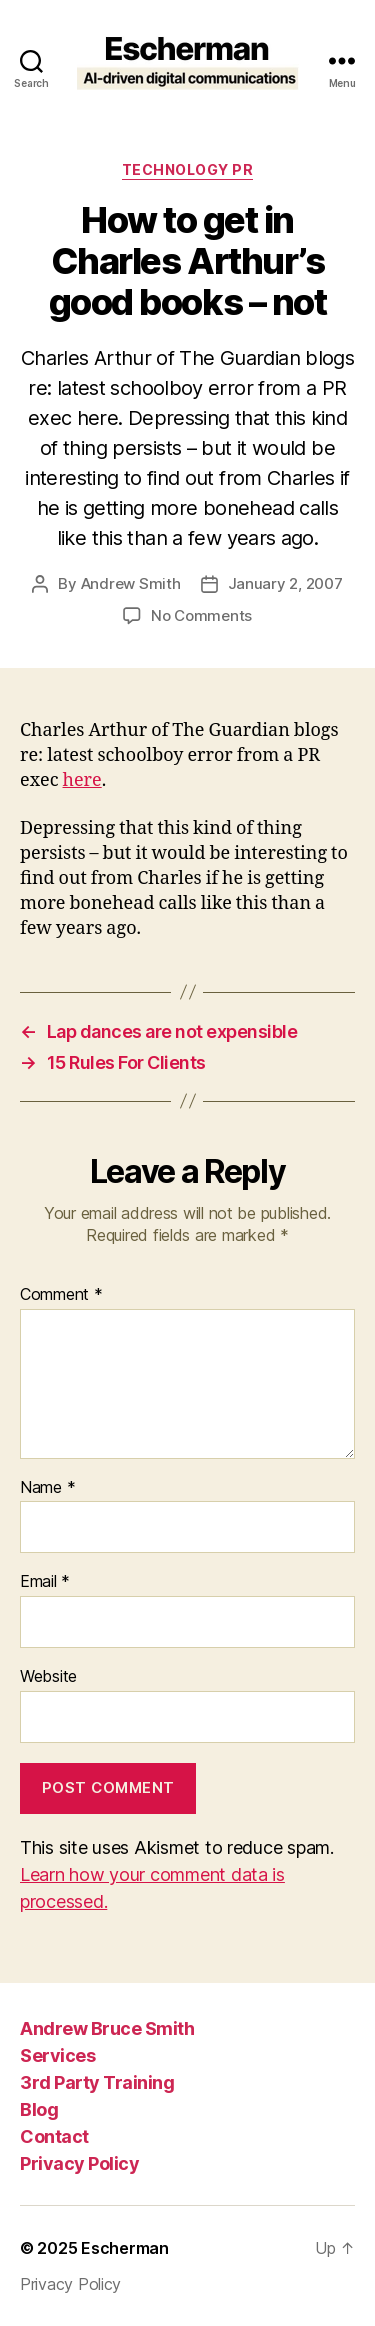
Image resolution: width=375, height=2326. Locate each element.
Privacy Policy (79, 2163)
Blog (39, 2109)
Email (45, 1582)
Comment (61, 1295)
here (82, 780)
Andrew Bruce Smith (107, 2028)
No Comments (201, 615)
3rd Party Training (97, 2082)
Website (48, 1677)
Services (57, 2055)
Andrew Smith (131, 583)
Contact (54, 2136)
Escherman (125, 2248)
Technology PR (188, 169)
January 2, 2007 (285, 583)
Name (47, 1488)
